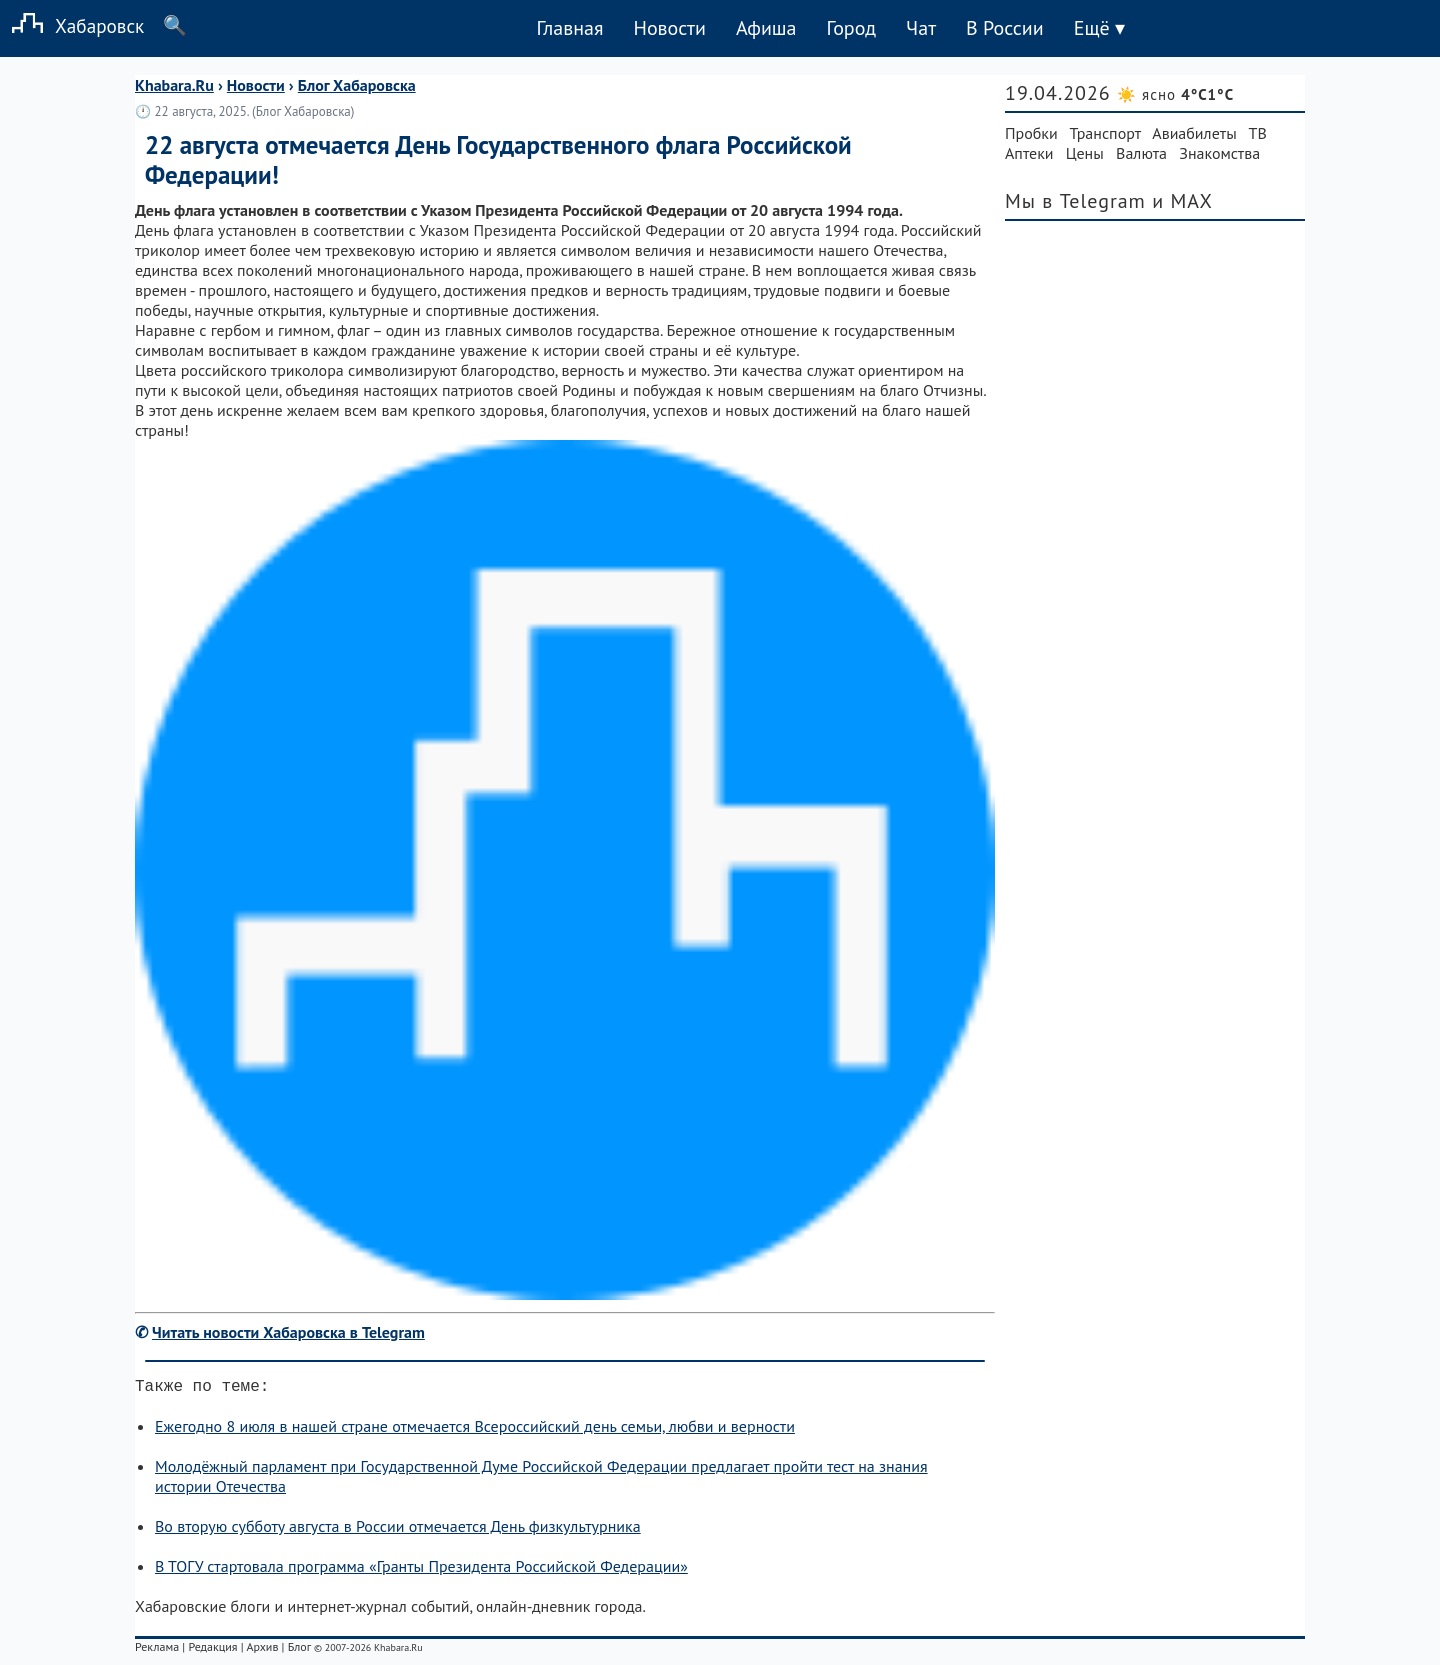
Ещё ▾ (1099, 28)
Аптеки (1029, 153)
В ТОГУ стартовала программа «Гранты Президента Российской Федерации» (421, 1570)
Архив (262, 1650)
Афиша (766, 28)
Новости (669, 28)
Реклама (157, 1650)
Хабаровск (72, 25)
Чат (921, 28)
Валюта (1141, 153)
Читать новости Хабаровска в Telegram (288, 1332)
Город (852, 28)
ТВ (1258, 133)
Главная (569, 28)
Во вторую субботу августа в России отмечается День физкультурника (398, 1530)
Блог (299, 1650)
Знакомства (1219, 153)
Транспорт (1105, 133)
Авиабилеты (1194, 133)
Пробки (1031, 133)
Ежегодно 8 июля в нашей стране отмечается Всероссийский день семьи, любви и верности (475, 1430)
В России (1005, 28)
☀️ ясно (1175, 94)
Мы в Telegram (1075, 201)
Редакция (212, 1650)
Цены (1085, 153)
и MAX (1182, 201)
